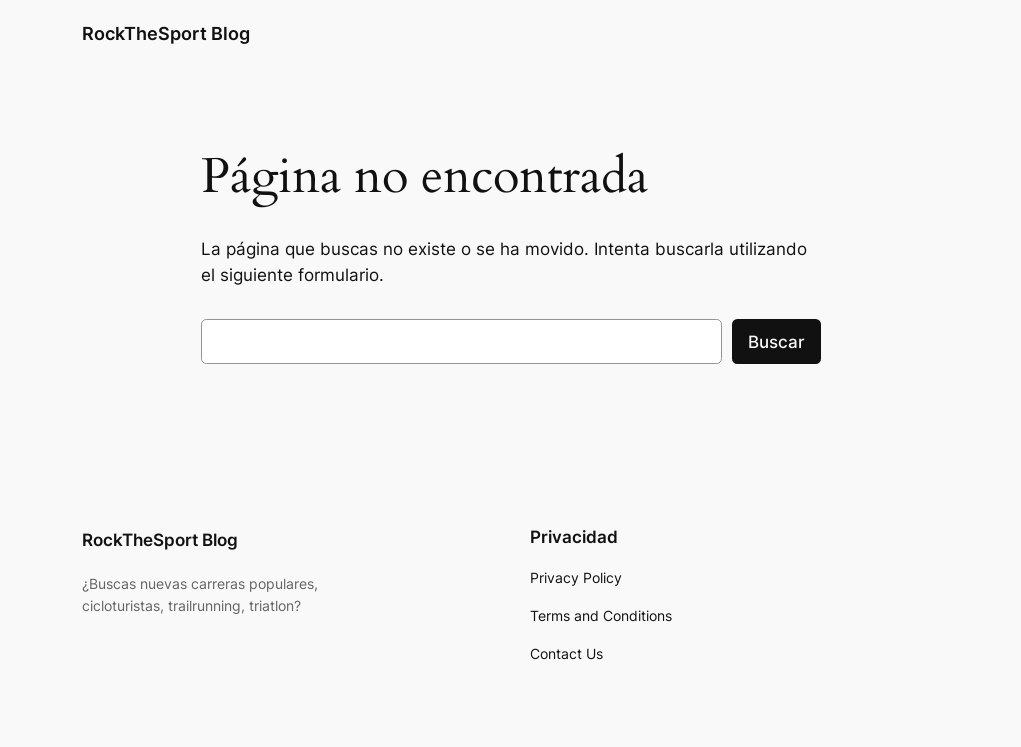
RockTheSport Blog (166, 33)
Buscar (776, 342)
